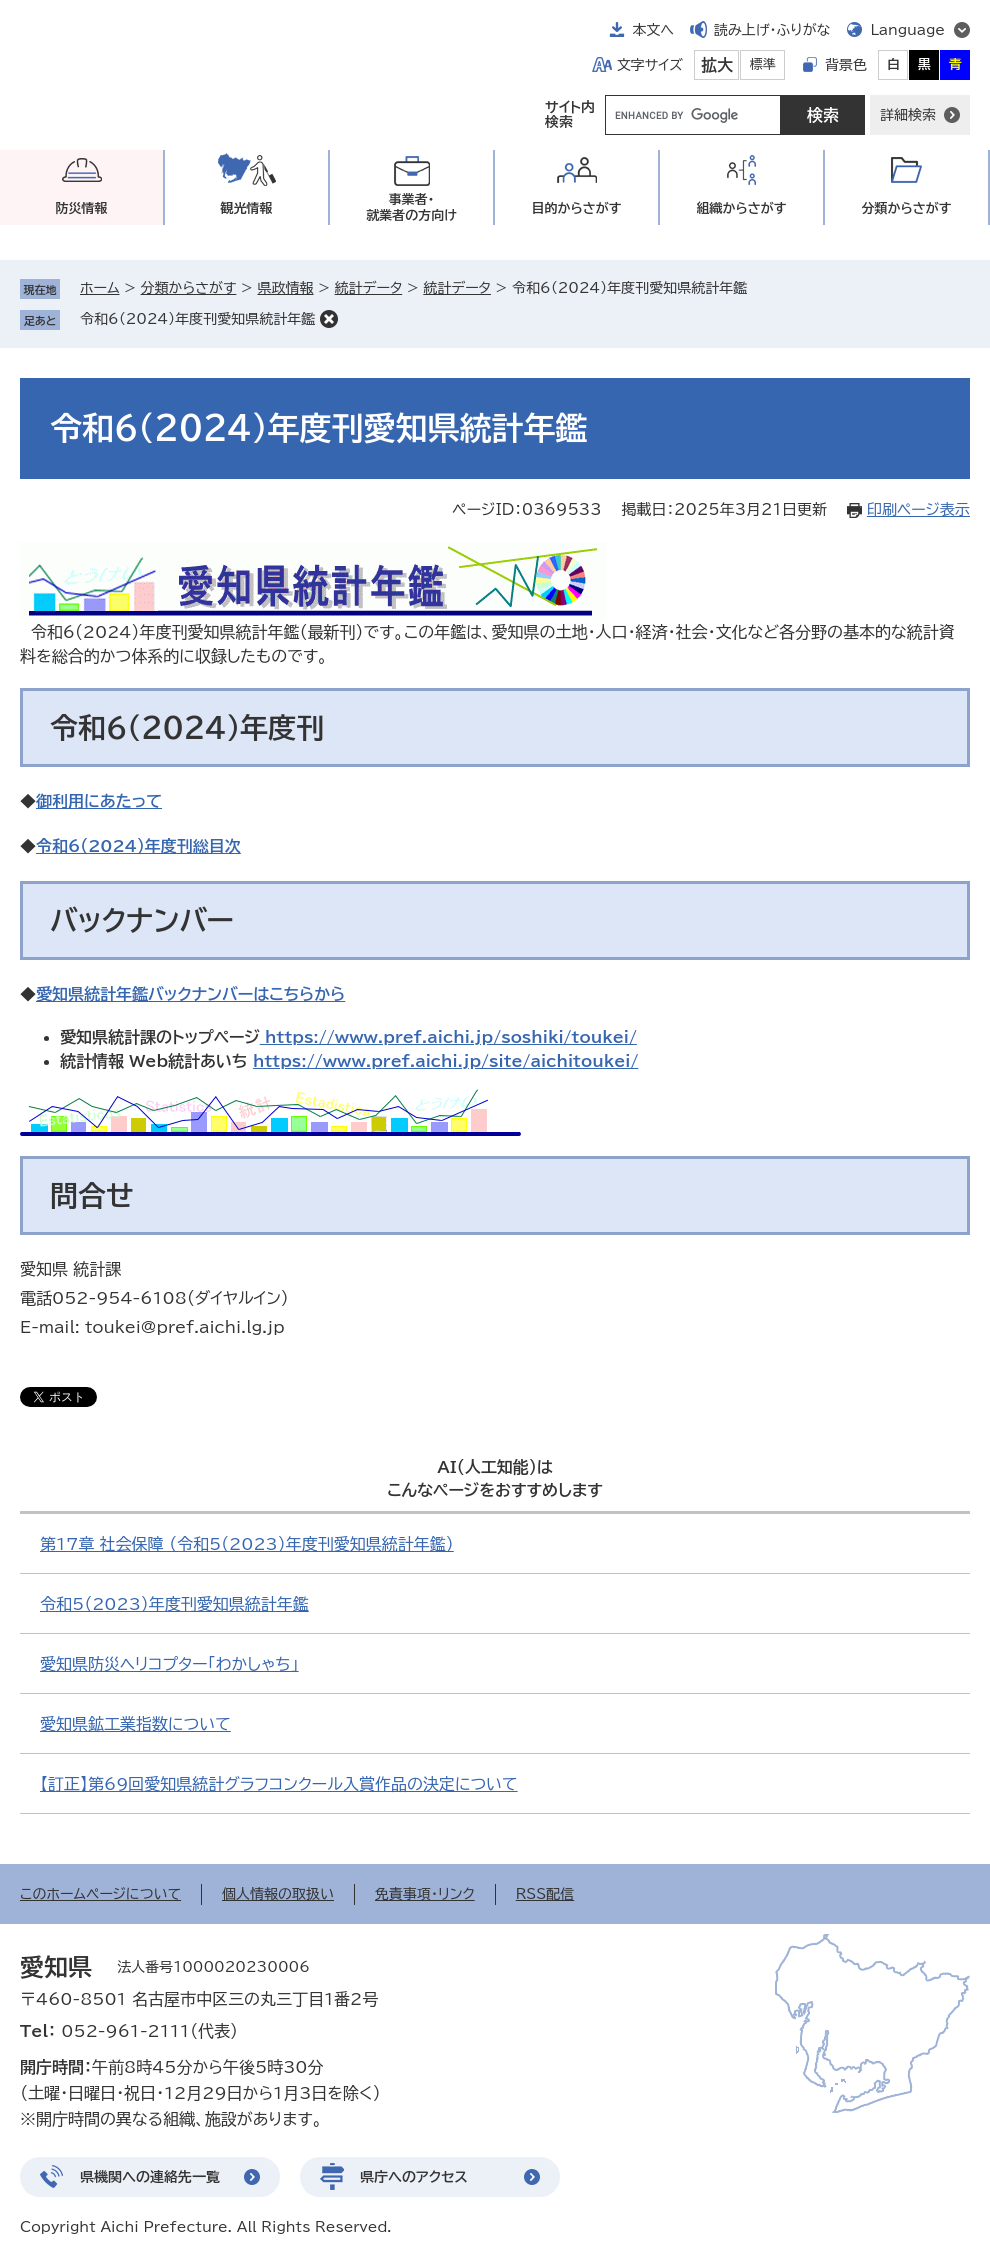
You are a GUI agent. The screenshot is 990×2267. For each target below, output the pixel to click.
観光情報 (247, 208)
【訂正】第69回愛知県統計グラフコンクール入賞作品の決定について (279, 1784)
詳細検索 (908, 115)
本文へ (653, 30)
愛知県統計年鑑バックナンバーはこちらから (190, 994)
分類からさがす (189, 288)
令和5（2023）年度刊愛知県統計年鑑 (174, 1604)
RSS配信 (545, 1894)
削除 (329, 319)
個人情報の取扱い (278, 1894)
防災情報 (82, 208)
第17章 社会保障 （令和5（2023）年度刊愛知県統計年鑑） (247, 1544)
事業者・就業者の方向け (411, 207)
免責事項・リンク (425, 1894)
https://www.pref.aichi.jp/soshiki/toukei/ (448, 1037)
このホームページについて (100, 1894)
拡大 (717, 65)
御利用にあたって (99, 801)
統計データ (369, 288)
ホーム (99, 288)
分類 (907, 208)
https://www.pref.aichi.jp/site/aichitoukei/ (445, 1061)
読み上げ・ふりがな (772, 30)
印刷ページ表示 (918, 509)
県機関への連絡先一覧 (150, 2177)
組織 (742, 208)
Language (907, 30)
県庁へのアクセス (414, 2177)
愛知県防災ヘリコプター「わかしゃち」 (169, 1664)
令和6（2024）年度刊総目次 (138, 846)
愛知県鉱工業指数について (135, 1724)
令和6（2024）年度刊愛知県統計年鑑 (197, 319)
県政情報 (285, 288)
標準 (763, 64)
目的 (577, 208)
